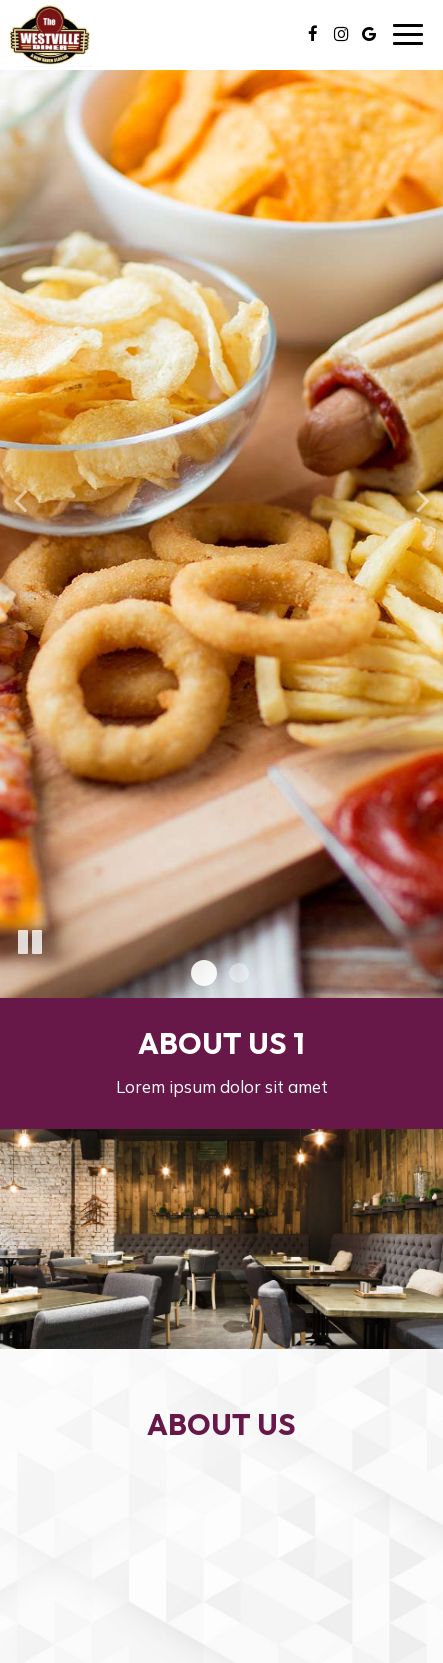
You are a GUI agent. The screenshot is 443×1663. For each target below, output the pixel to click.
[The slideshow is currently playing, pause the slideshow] (30, 943)
